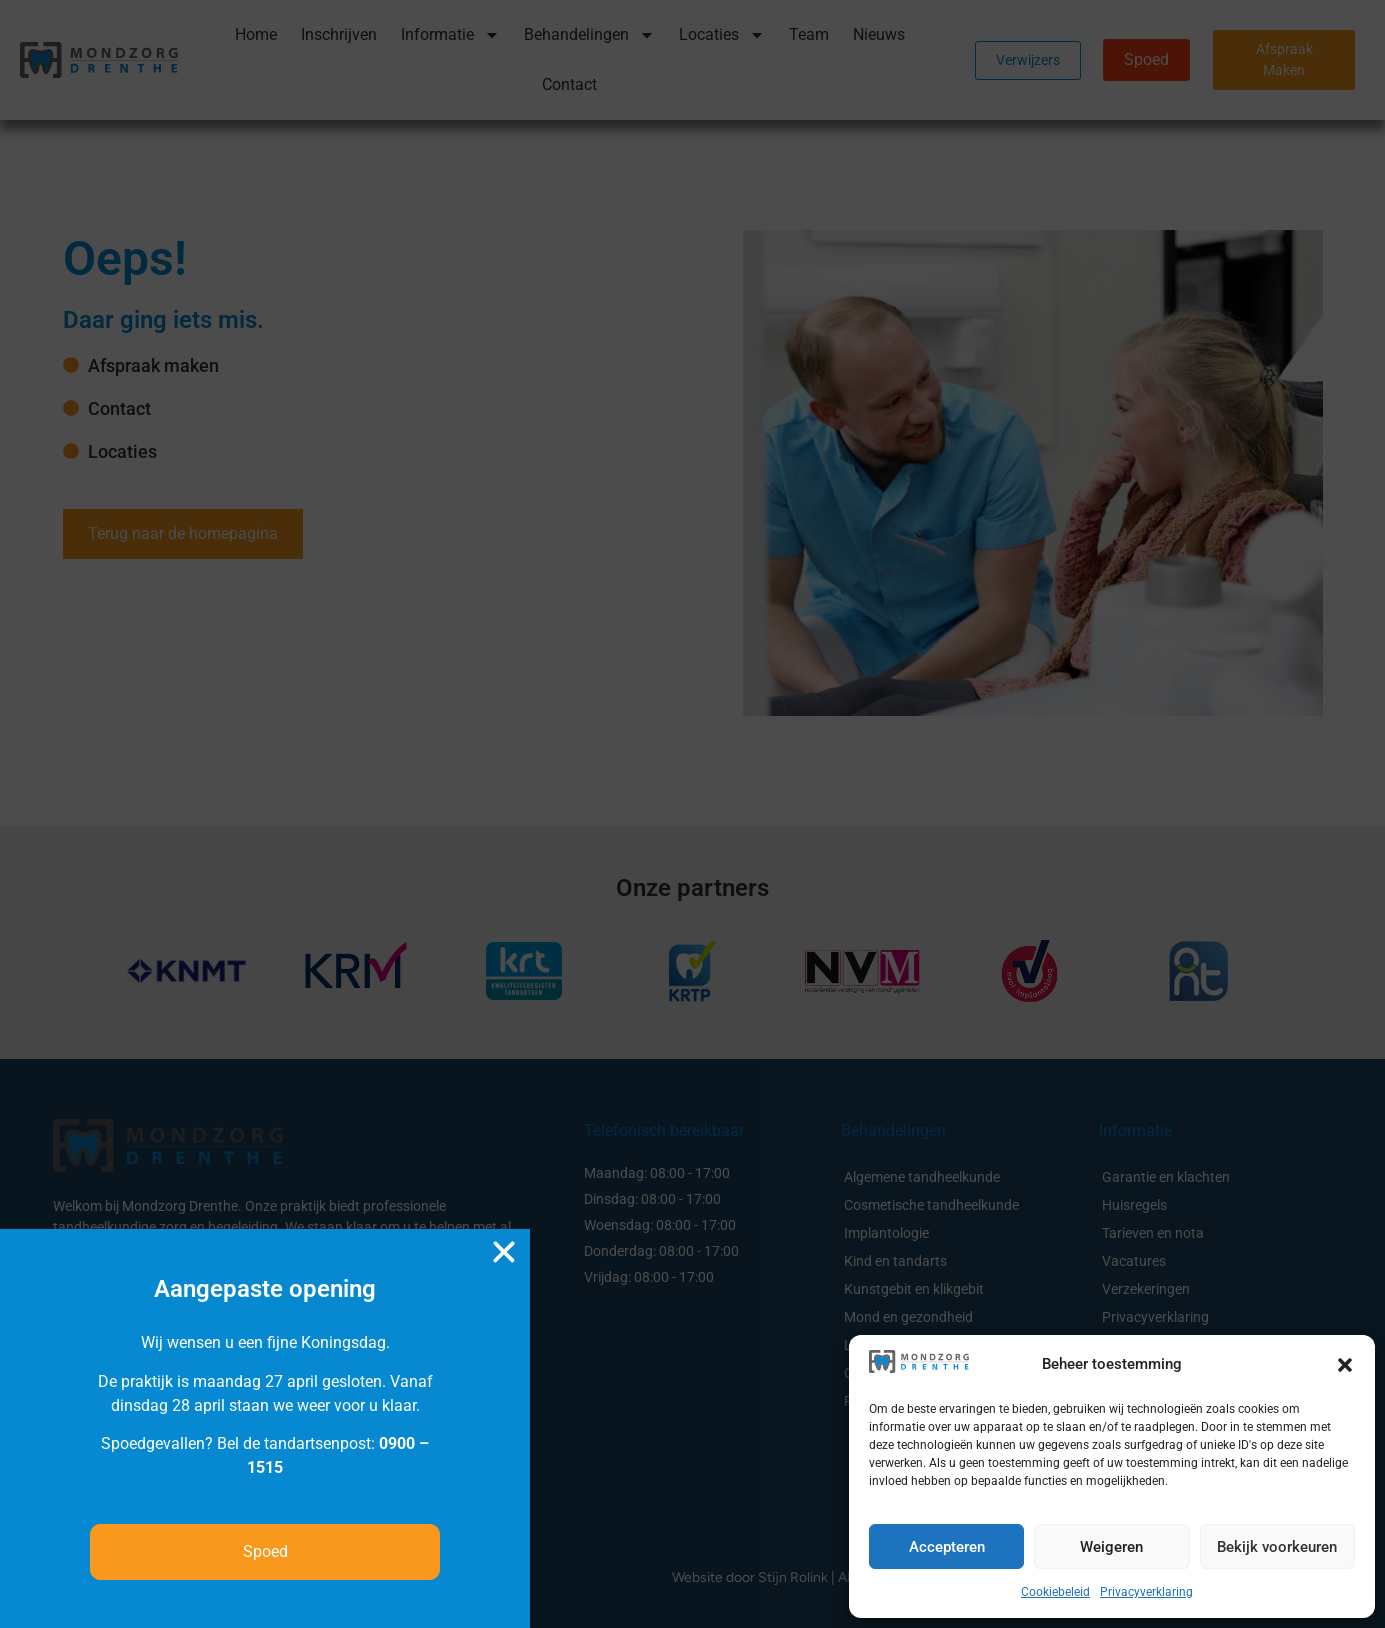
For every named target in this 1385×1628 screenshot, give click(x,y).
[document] (692, 814)
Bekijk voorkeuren (1277, 1547)
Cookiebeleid (1055, 1592)
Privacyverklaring (1146, 1592)
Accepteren (947, 1547)
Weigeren (1111, 1547)
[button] (1345, 1365)
